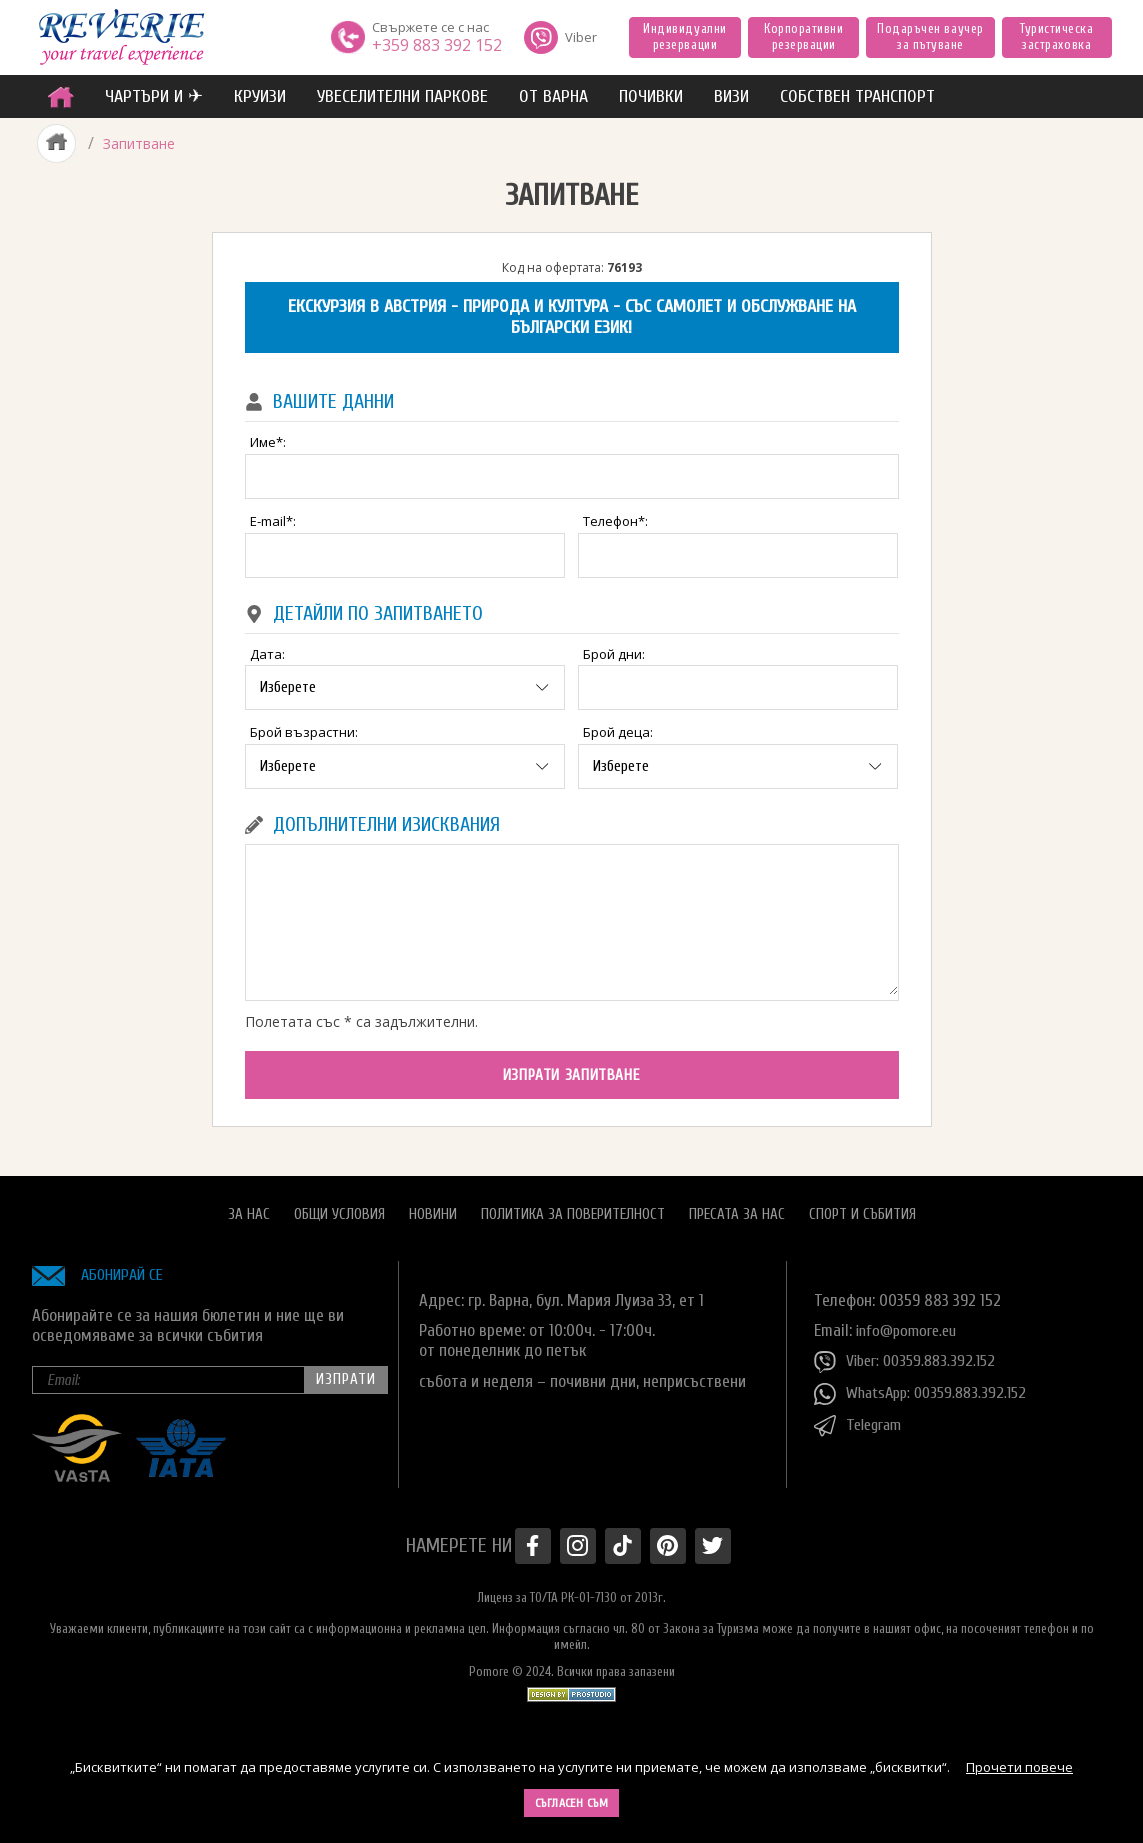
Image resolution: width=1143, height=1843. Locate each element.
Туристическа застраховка (1056, 36)
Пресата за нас (737, 1206)
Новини (433, 1206)
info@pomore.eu (910, 1322)
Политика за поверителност (573, 1206)
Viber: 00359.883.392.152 (910, 1355)
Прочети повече (1019, 1767)
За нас (249, 1206)
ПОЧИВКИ (651, 96)
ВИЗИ (731, 96)
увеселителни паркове (402, 96)
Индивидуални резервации (684, 36)
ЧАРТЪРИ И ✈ (154, 96)
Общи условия (339, 1206)
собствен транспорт (857, 96)
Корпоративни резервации (803, 36)
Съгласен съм (572, 1803)
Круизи (260, 96)
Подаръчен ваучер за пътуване (930, 36)
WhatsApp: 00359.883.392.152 (926, 1387)
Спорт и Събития (862, 1206)
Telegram (861, 1419)
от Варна (553, 96)
